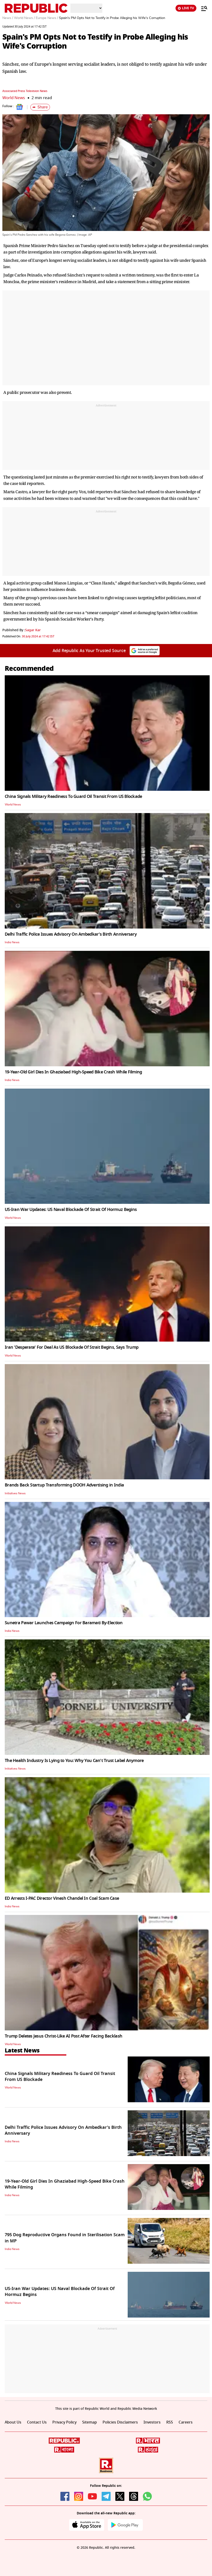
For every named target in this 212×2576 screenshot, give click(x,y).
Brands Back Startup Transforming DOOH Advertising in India (64, 1485)
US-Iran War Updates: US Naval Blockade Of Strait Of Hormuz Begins (71, 1209)
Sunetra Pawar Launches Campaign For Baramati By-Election (64, 1623)
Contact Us (37, 2422)
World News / (24, 18)
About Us (13, 2422)
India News (12, 942)
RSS (169, 2422)
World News (13, 98)
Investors (152, 2422)
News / (7, 18)
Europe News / (47, 18)
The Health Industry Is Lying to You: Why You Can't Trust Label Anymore (74, 1760)
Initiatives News (15, 1493)
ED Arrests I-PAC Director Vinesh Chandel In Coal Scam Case (62, 1898)
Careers (186, 2422)
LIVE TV (186, 8)
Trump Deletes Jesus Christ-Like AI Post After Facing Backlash (63, 2036)
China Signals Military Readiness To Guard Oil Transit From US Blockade (73, 796)
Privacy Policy (64, 2422)
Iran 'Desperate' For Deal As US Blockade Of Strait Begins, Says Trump (71, 1347)
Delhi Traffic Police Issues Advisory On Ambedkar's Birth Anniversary (71, 934)
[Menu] (201, 8)
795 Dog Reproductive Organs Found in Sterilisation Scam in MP (65, 2238)
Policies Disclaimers (120, 2422)
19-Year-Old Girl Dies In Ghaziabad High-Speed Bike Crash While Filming (73, 1072)
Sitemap (89, 2422)
